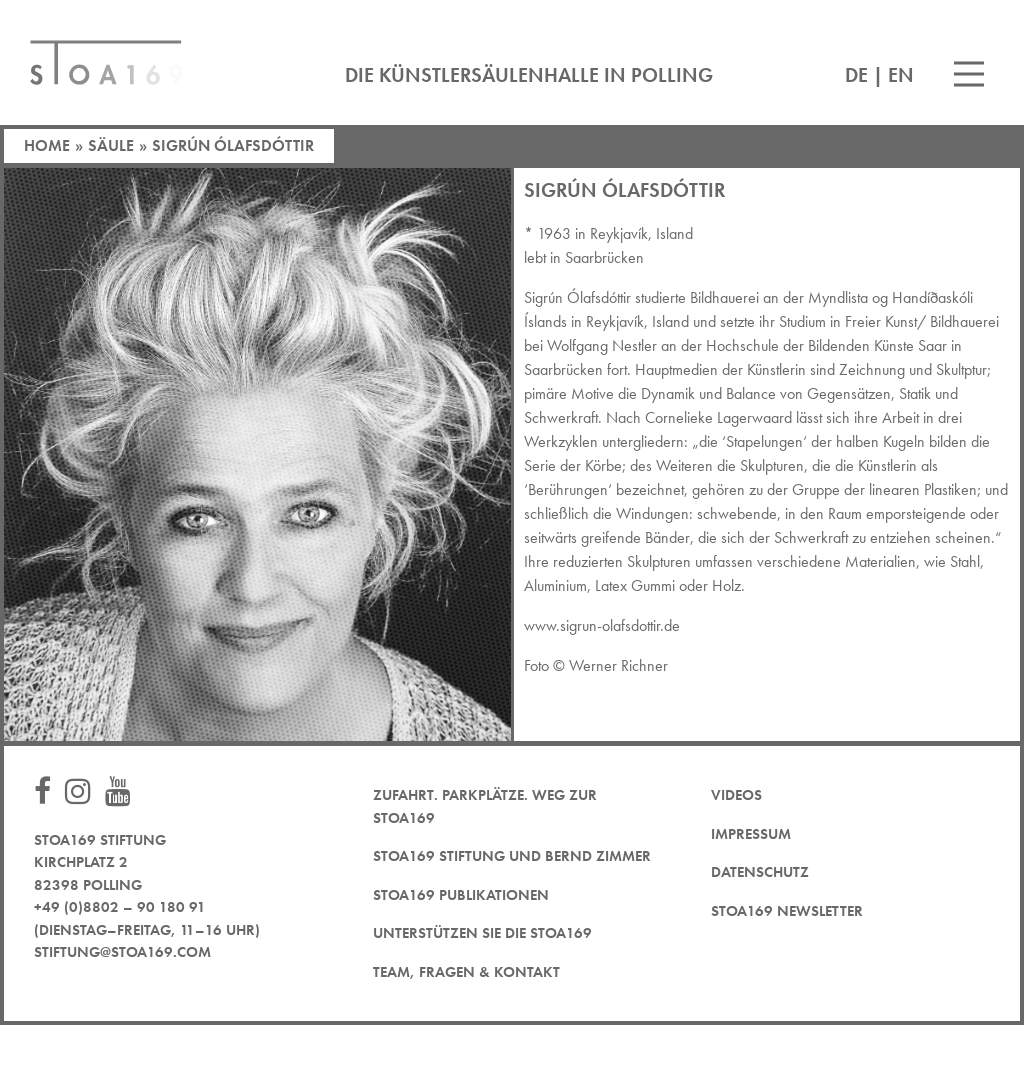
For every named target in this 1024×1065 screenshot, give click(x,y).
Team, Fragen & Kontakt (466, 972)
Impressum (751, 834)
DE (856, 75)
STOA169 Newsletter (787, 911)
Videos (736, 795)
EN (901, 75)
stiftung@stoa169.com (122, 952)
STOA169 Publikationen (461, 895)
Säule (111, 145)
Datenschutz (760, 872)
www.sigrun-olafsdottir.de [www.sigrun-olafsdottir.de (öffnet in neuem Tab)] (602, 625)
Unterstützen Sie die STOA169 (482, 933)
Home (47, 145)
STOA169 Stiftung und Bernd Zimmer (512, 856)
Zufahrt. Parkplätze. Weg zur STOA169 (485, 806)
